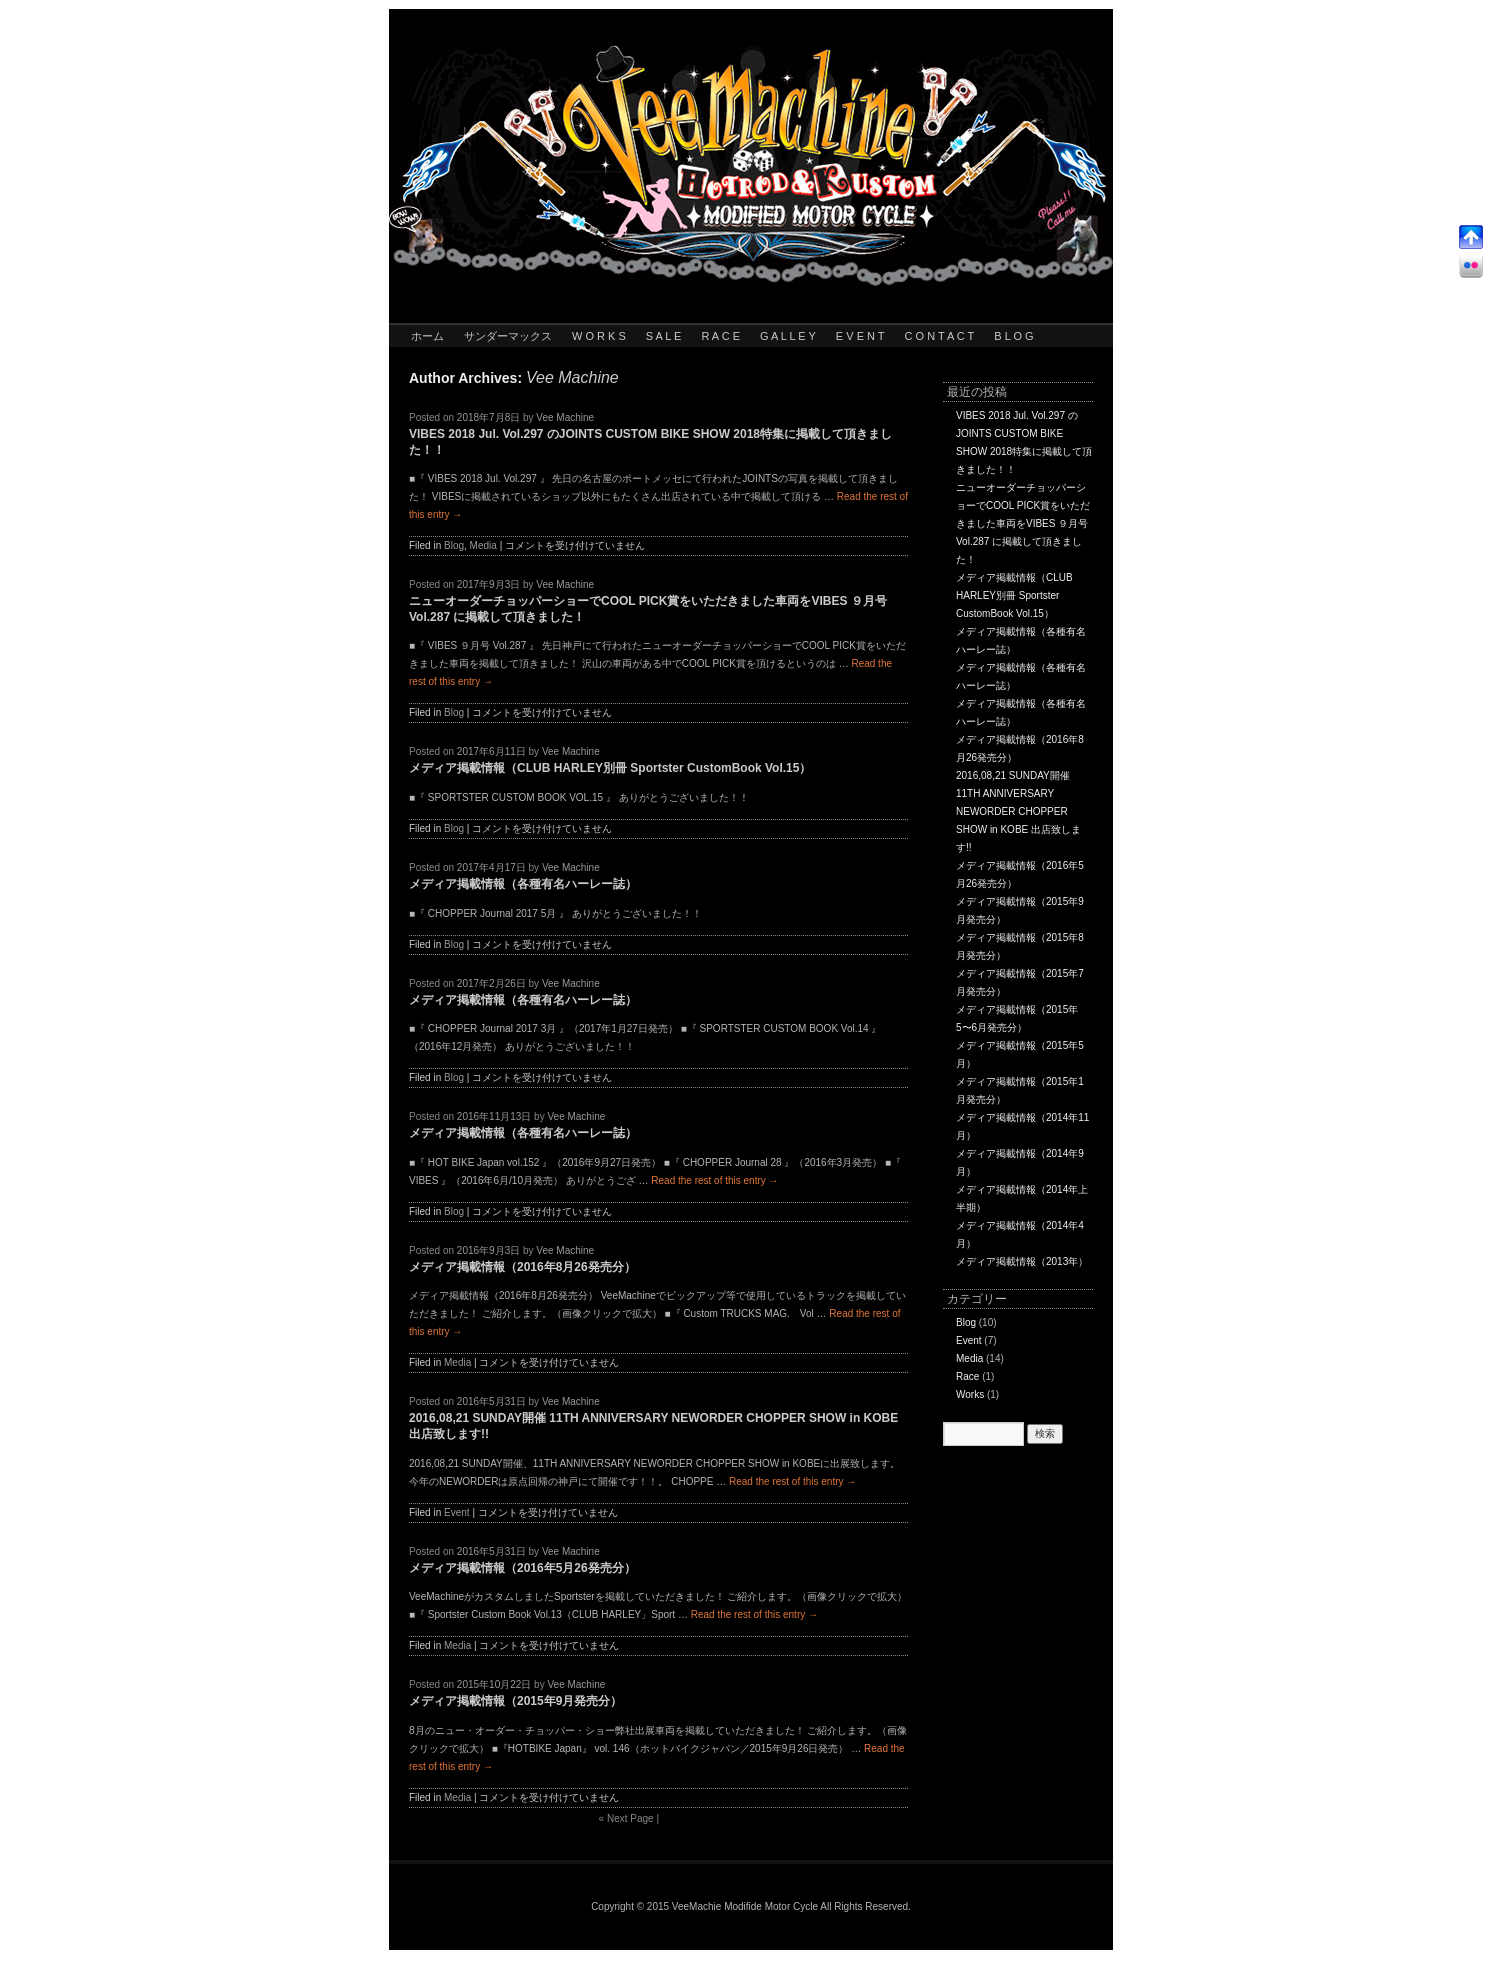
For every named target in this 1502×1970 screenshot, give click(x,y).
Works (970, 1394)
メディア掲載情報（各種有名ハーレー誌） (523, 884)
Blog (454, 545)
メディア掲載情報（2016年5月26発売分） (522, 1568)
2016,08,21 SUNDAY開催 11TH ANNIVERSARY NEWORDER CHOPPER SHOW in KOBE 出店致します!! (1018, 811)
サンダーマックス (508, 336)
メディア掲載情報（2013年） (1022, 1261)
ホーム (427, 336)
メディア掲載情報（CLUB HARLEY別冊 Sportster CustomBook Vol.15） (610, 768)
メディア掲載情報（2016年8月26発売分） (522, 1267)
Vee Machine (572, 377)
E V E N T (860, 336)
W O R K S (599, 336)
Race (967, 1376)
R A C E (720, 336)
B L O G (1013, 336)
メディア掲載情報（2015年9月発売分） (515, 1701)
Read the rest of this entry (714, 1180)
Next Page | (629, 1818)
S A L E (664, 336)
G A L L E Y (788, 336)
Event (457, 1512)
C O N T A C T (940, 336)
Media (483, 545)
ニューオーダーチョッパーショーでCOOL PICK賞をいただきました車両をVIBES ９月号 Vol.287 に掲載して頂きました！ (1023, 523)
